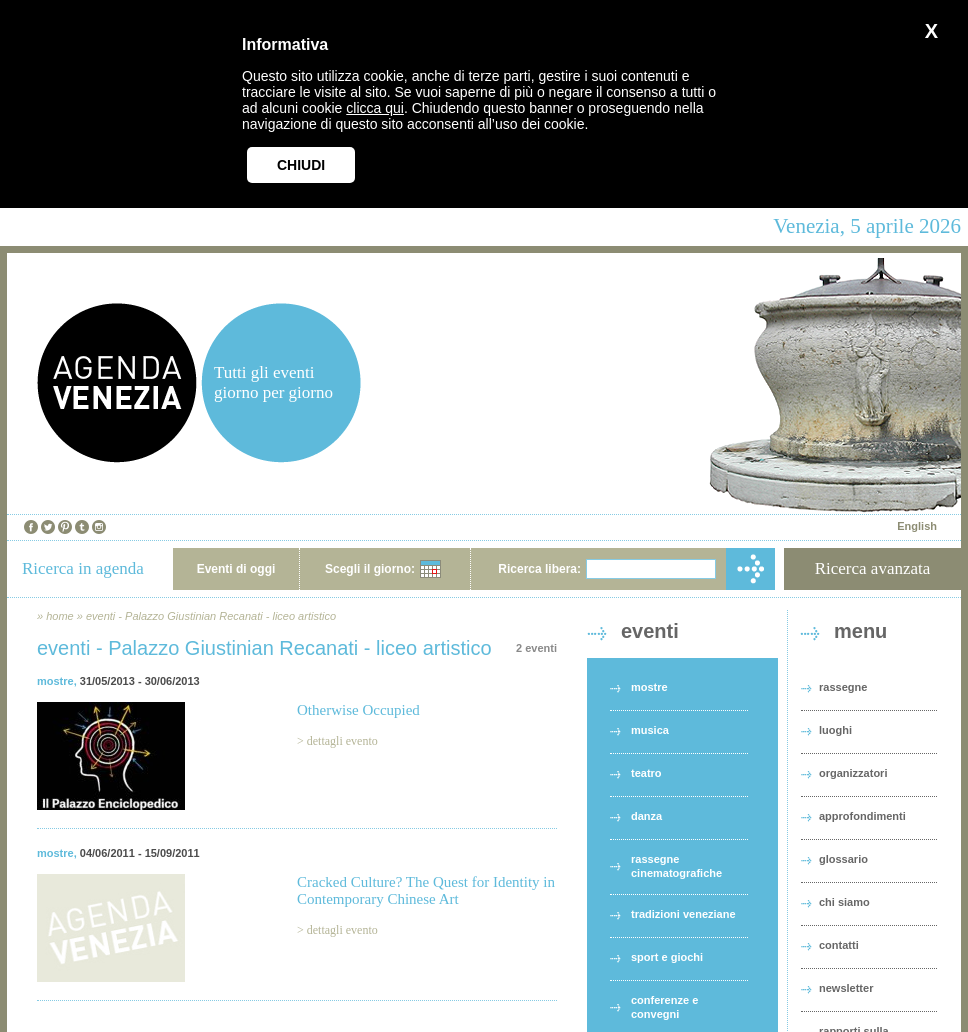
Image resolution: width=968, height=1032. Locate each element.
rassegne (843, 687)
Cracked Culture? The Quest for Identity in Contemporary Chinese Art (426, 890)
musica (650, 730)
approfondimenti (862, 816)
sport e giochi (667, 957)
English (917, 526)
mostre (55, 681)
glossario (843, 859)
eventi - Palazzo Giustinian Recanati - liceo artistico (211, 616)
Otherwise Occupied (358, 710)
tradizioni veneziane (683, 914)
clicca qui (375, 108)
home (60, 616)
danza (646, 816)
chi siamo (844, 902)
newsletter (846, 988)
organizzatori (853, 773)
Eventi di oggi (236, 569)
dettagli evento (342, 741)
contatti (839, 945)
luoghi (835, 730)
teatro (646, 773)
